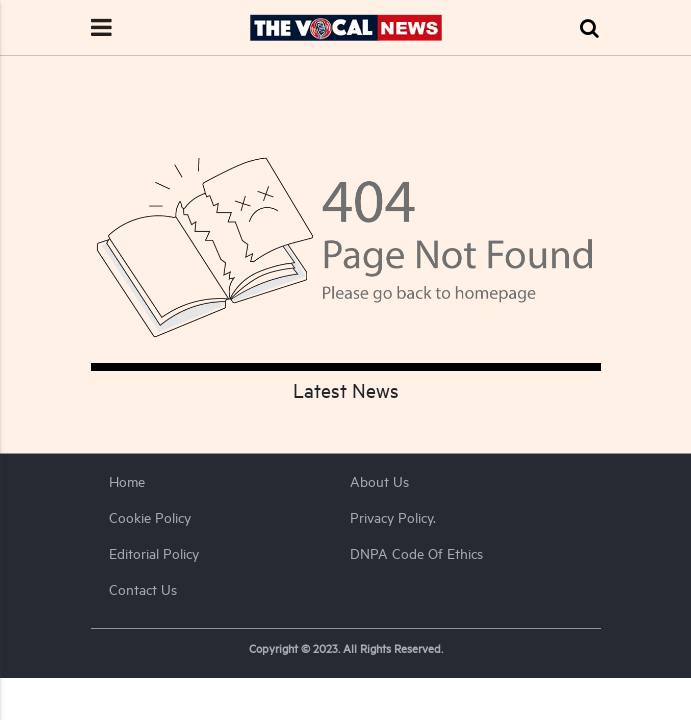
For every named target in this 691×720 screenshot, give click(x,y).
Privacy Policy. (393, 517)
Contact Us (143, 589)
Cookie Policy (150, 517)
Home (127, 481)
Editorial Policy (154, 553)
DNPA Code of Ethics (416, 553)
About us (379, 481)
